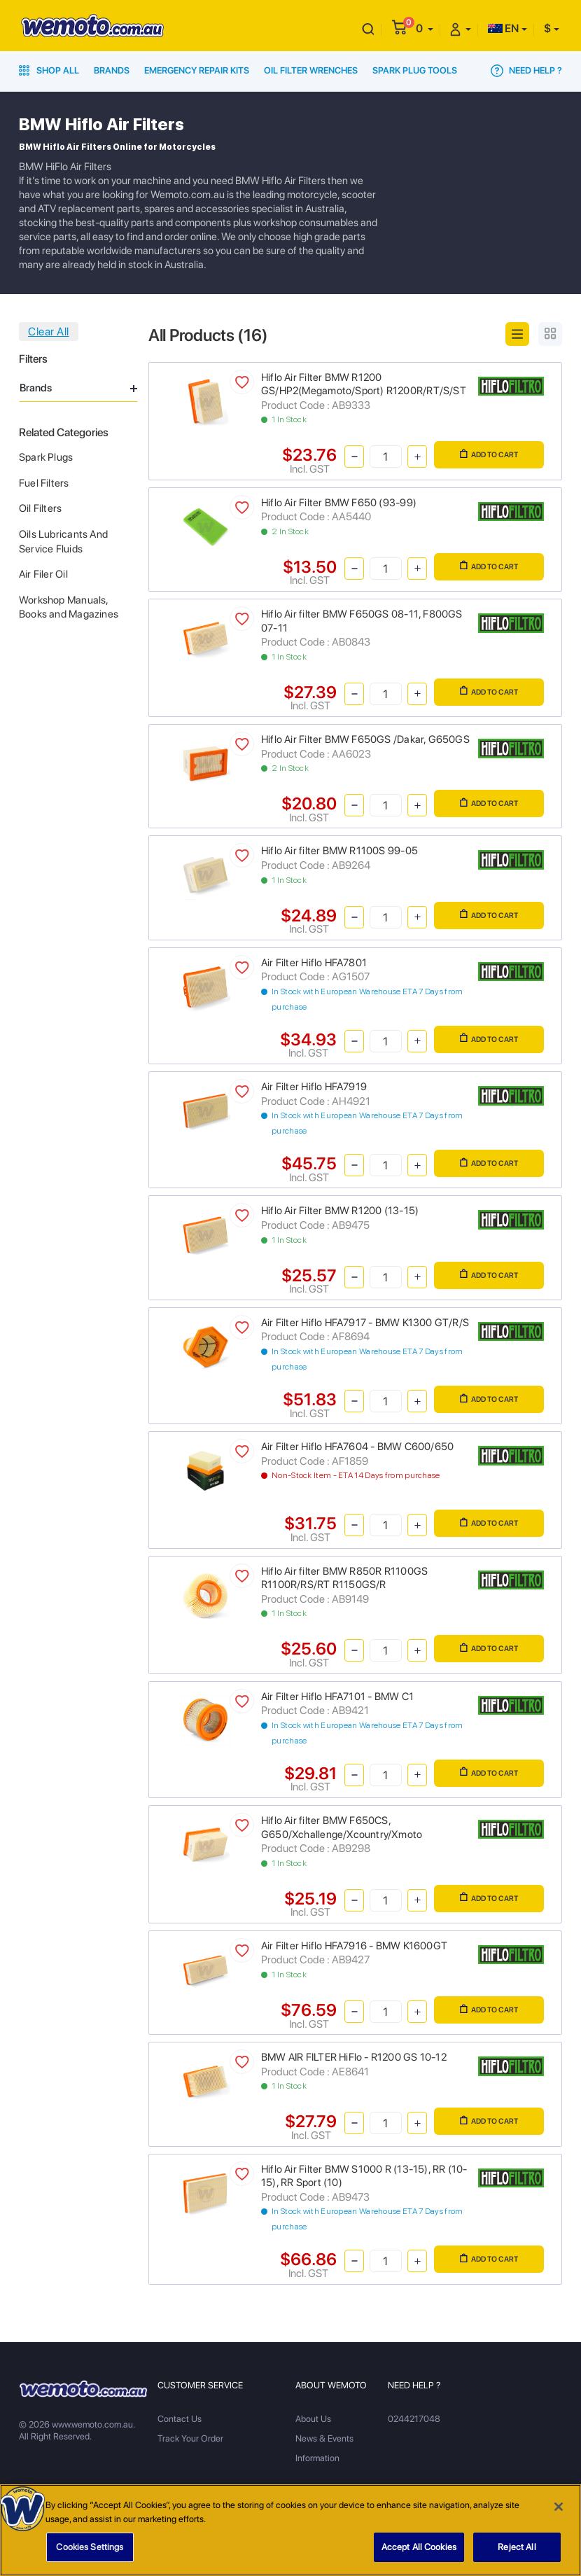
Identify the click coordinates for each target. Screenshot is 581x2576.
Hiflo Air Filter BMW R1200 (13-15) (340, 1210)
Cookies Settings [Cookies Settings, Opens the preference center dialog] (89, 2553)
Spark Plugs (46, 457)
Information (317, 2458)
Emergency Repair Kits (196, 70)
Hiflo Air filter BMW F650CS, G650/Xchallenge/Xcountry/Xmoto (341, 1827)
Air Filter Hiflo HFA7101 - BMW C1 (337, 1696)
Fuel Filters (44, 483)
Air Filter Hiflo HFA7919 (314, 1086)
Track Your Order (190, 2438)
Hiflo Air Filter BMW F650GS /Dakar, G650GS (365, 739)
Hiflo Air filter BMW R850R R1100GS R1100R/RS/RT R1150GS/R (344, 1578)
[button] (424, 28)
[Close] (558, 2513)
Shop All (49, 70)
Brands (112, 70)
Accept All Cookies (419, 2553)
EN (503, 28)
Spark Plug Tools (414, 70)
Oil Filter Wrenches (311, 70)
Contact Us (180, 2419)
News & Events (324, 2438)
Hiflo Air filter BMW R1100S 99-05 (339, 850)
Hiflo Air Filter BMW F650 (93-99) (338, 502)
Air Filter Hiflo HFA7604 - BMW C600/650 (357, 1446)
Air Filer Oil (43, 574)
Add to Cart (489, 454)
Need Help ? (526, 70)
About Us (313, 2419)
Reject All (517, 2553)
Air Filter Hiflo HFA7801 (314, 962)
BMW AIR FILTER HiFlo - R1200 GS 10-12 (354, 2057)
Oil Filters (40, 508)
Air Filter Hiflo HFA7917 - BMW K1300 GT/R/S (365, 1322)
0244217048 (414, 2419)
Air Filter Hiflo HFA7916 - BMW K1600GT (354, 1946)
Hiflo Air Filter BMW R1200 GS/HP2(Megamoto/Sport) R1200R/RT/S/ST (363, 384)
